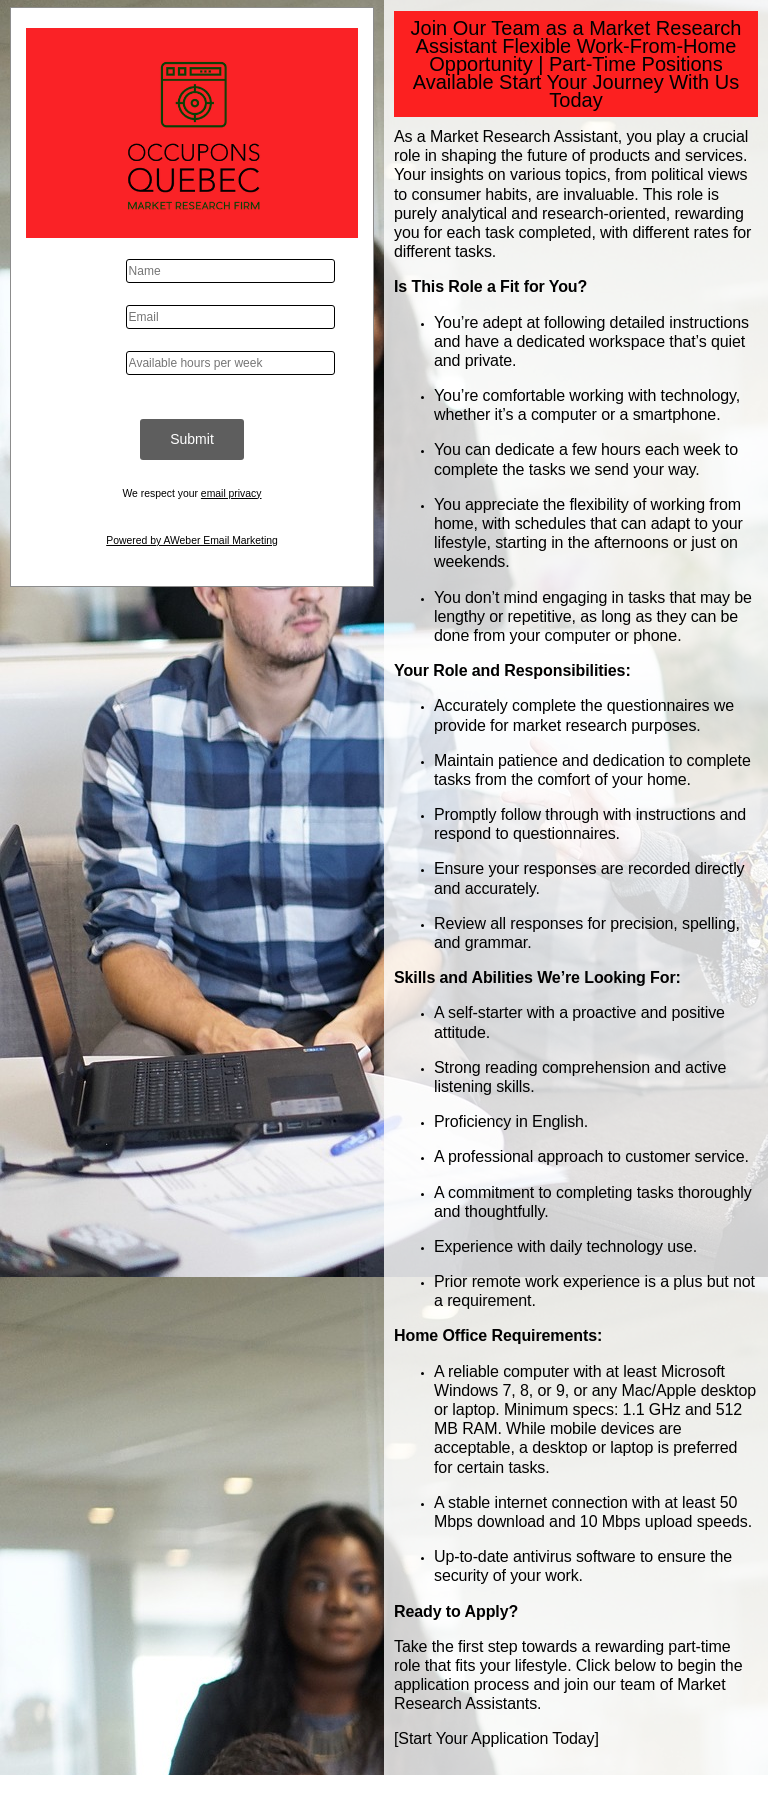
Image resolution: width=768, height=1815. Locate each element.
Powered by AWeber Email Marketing (192, 540)
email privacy (231, 493)
